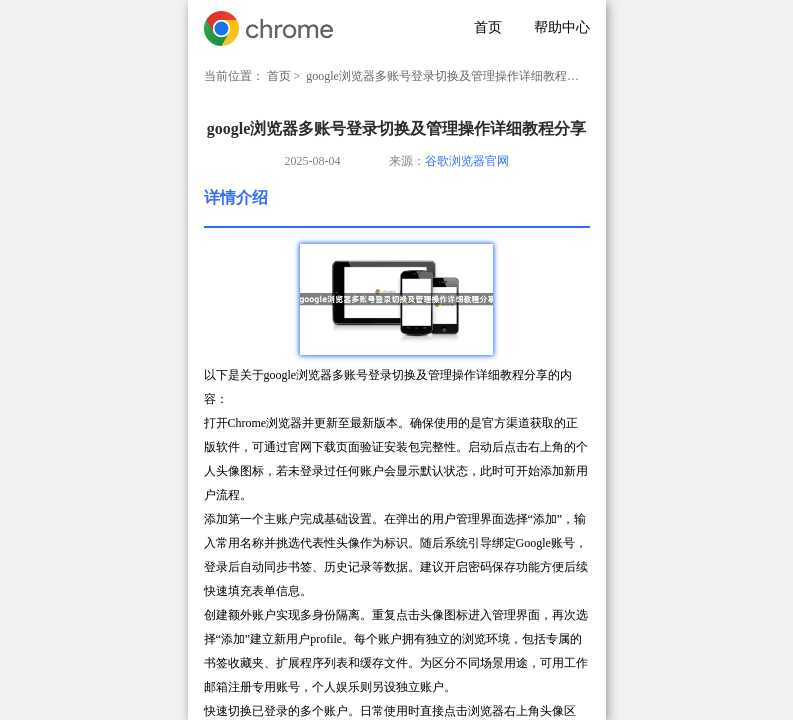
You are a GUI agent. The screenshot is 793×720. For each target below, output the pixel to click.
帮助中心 (562, 27)
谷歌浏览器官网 (467, 161)
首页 (488, 27)
